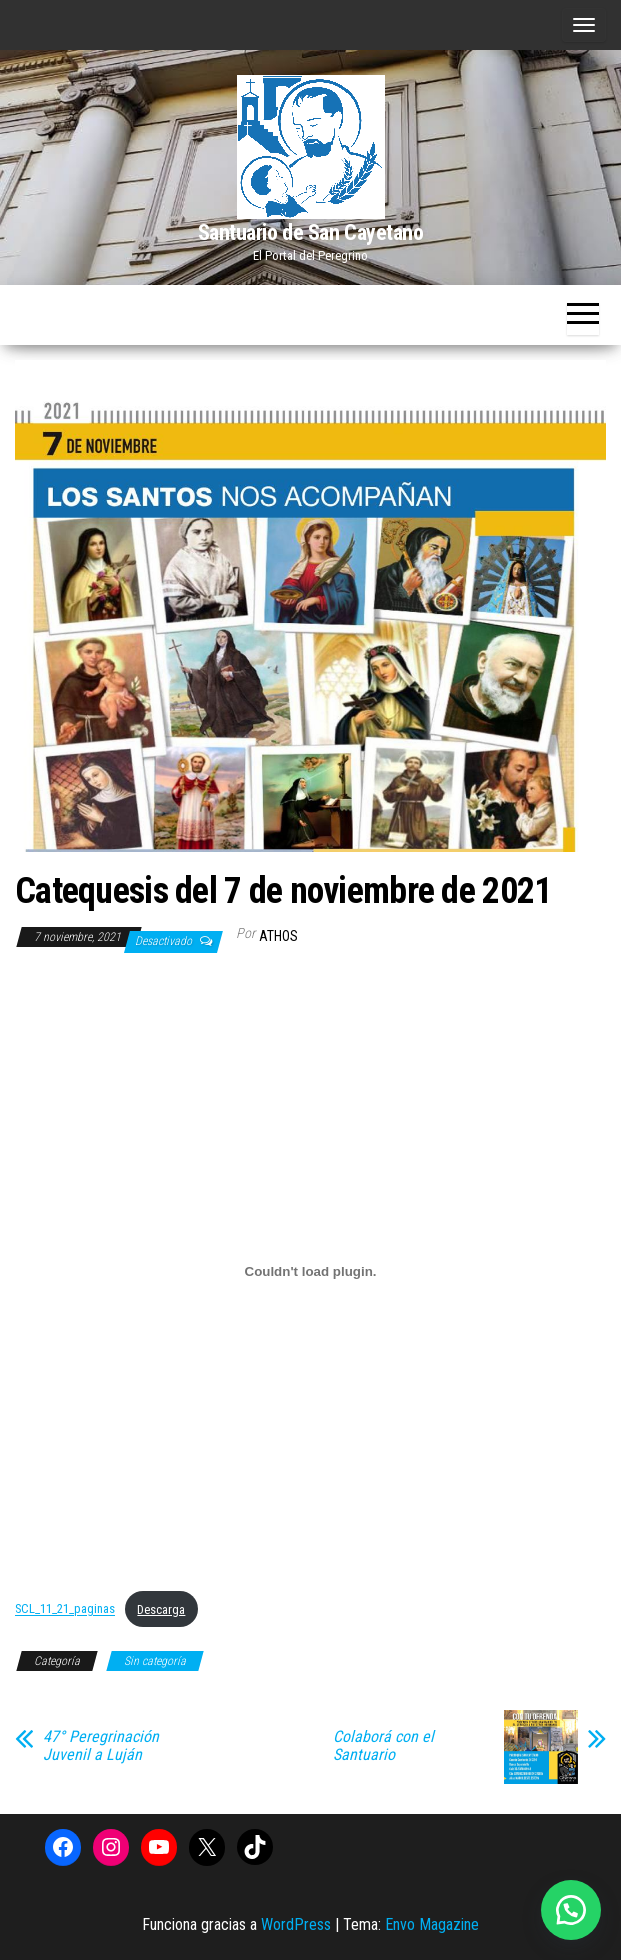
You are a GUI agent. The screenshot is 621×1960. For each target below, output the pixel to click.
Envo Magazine (432, 1924)
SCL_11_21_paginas (65, 1609)
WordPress (296, 1924)
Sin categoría (155, 1661)
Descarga (161, 1609)
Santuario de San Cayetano (311, 232)
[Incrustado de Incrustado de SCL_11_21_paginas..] (310, 1271)
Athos (278, 936)
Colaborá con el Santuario (383, 1746)
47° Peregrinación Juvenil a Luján (101, 1746)
